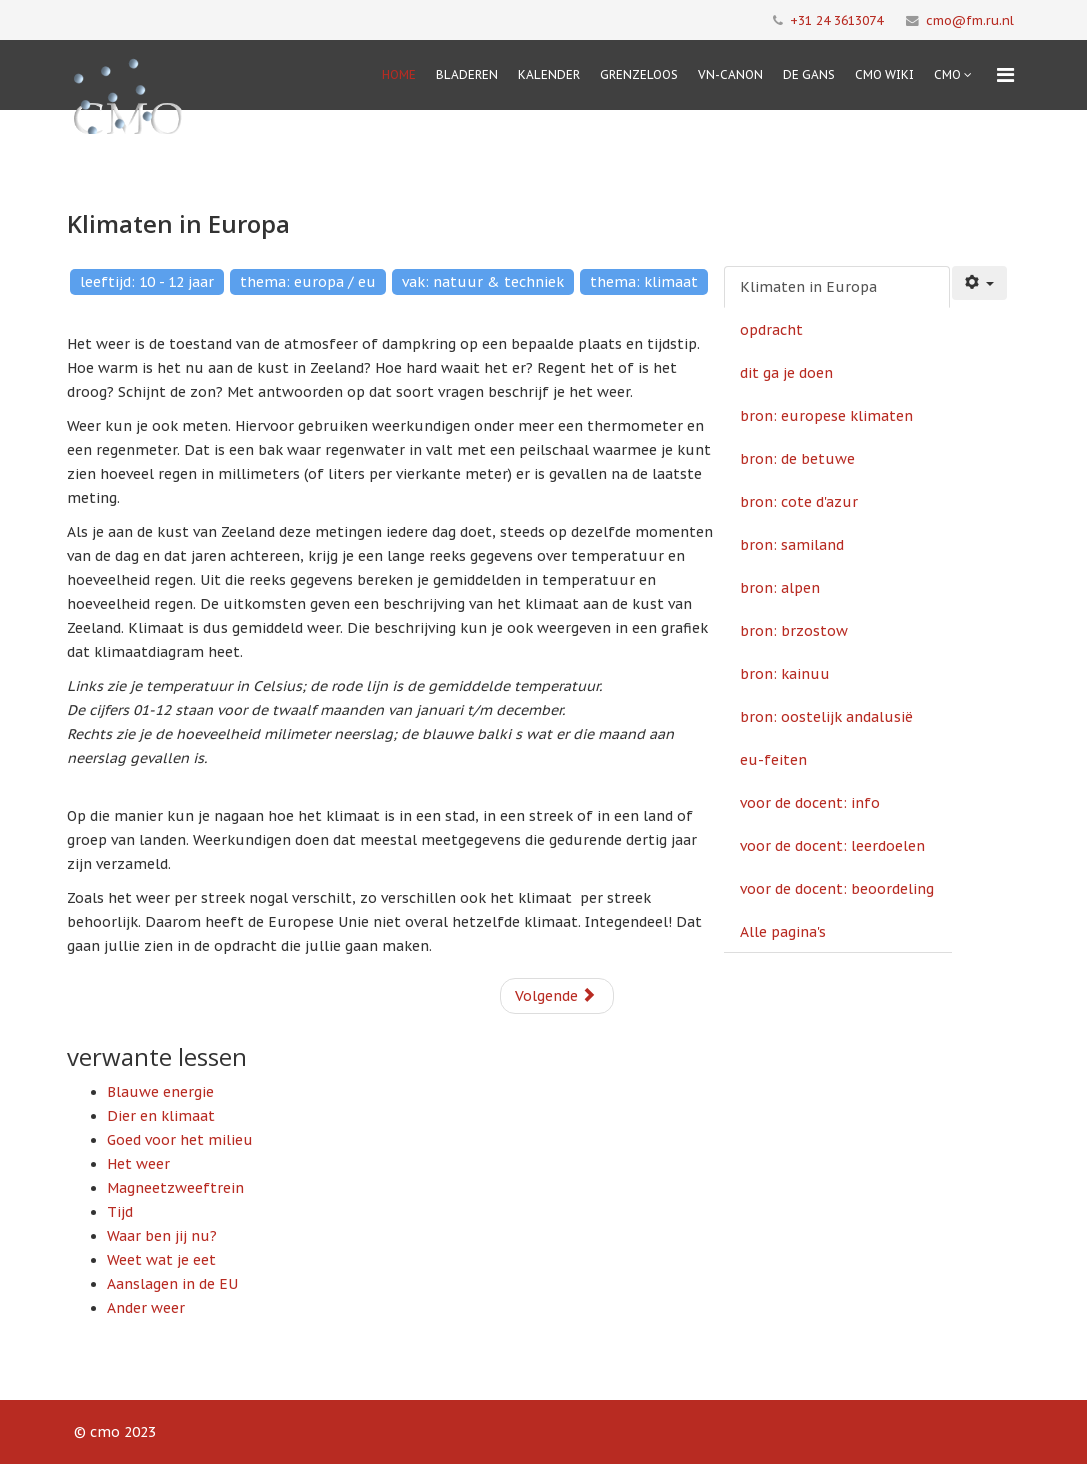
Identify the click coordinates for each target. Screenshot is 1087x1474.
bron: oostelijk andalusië (826, 717)
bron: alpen (780, 588)
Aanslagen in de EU (172, 1284)
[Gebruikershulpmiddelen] (980, 283)
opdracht (771, 330)
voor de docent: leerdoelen (832, 846)
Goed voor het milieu (180, 1140)
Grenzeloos (639, 74)
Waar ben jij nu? (162, 1236)
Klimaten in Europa (808, 287)
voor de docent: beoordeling (837, 889)
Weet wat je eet (161, 1260)
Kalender (549, 74)
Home (399, 74)
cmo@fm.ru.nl (970, 20)
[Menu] (1005, 75)
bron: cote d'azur (799, 502)
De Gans (809, 74)
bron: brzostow (794, 631)
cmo (947, 74)
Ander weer (146, 1308)
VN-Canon (730, 74)
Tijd (120, 1212)
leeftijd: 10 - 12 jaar (147, 282)
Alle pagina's (783, 932)
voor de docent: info (810, 803)
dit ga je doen (786, 373)
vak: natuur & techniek (483, 282)
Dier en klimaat (161, 1116)
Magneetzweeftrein (175, 1188)
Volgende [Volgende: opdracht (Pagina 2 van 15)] (555, 996)
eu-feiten (773, 760)
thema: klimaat (644, 282)
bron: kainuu (785, 674)
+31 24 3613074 (836, 20)
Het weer (138, 1164)
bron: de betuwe (797, 459)
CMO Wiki (884, 74)
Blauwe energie (160, 1092)
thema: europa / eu (308, 282)
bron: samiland (792, 545)
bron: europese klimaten (826, 416)
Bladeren (467, 74)
